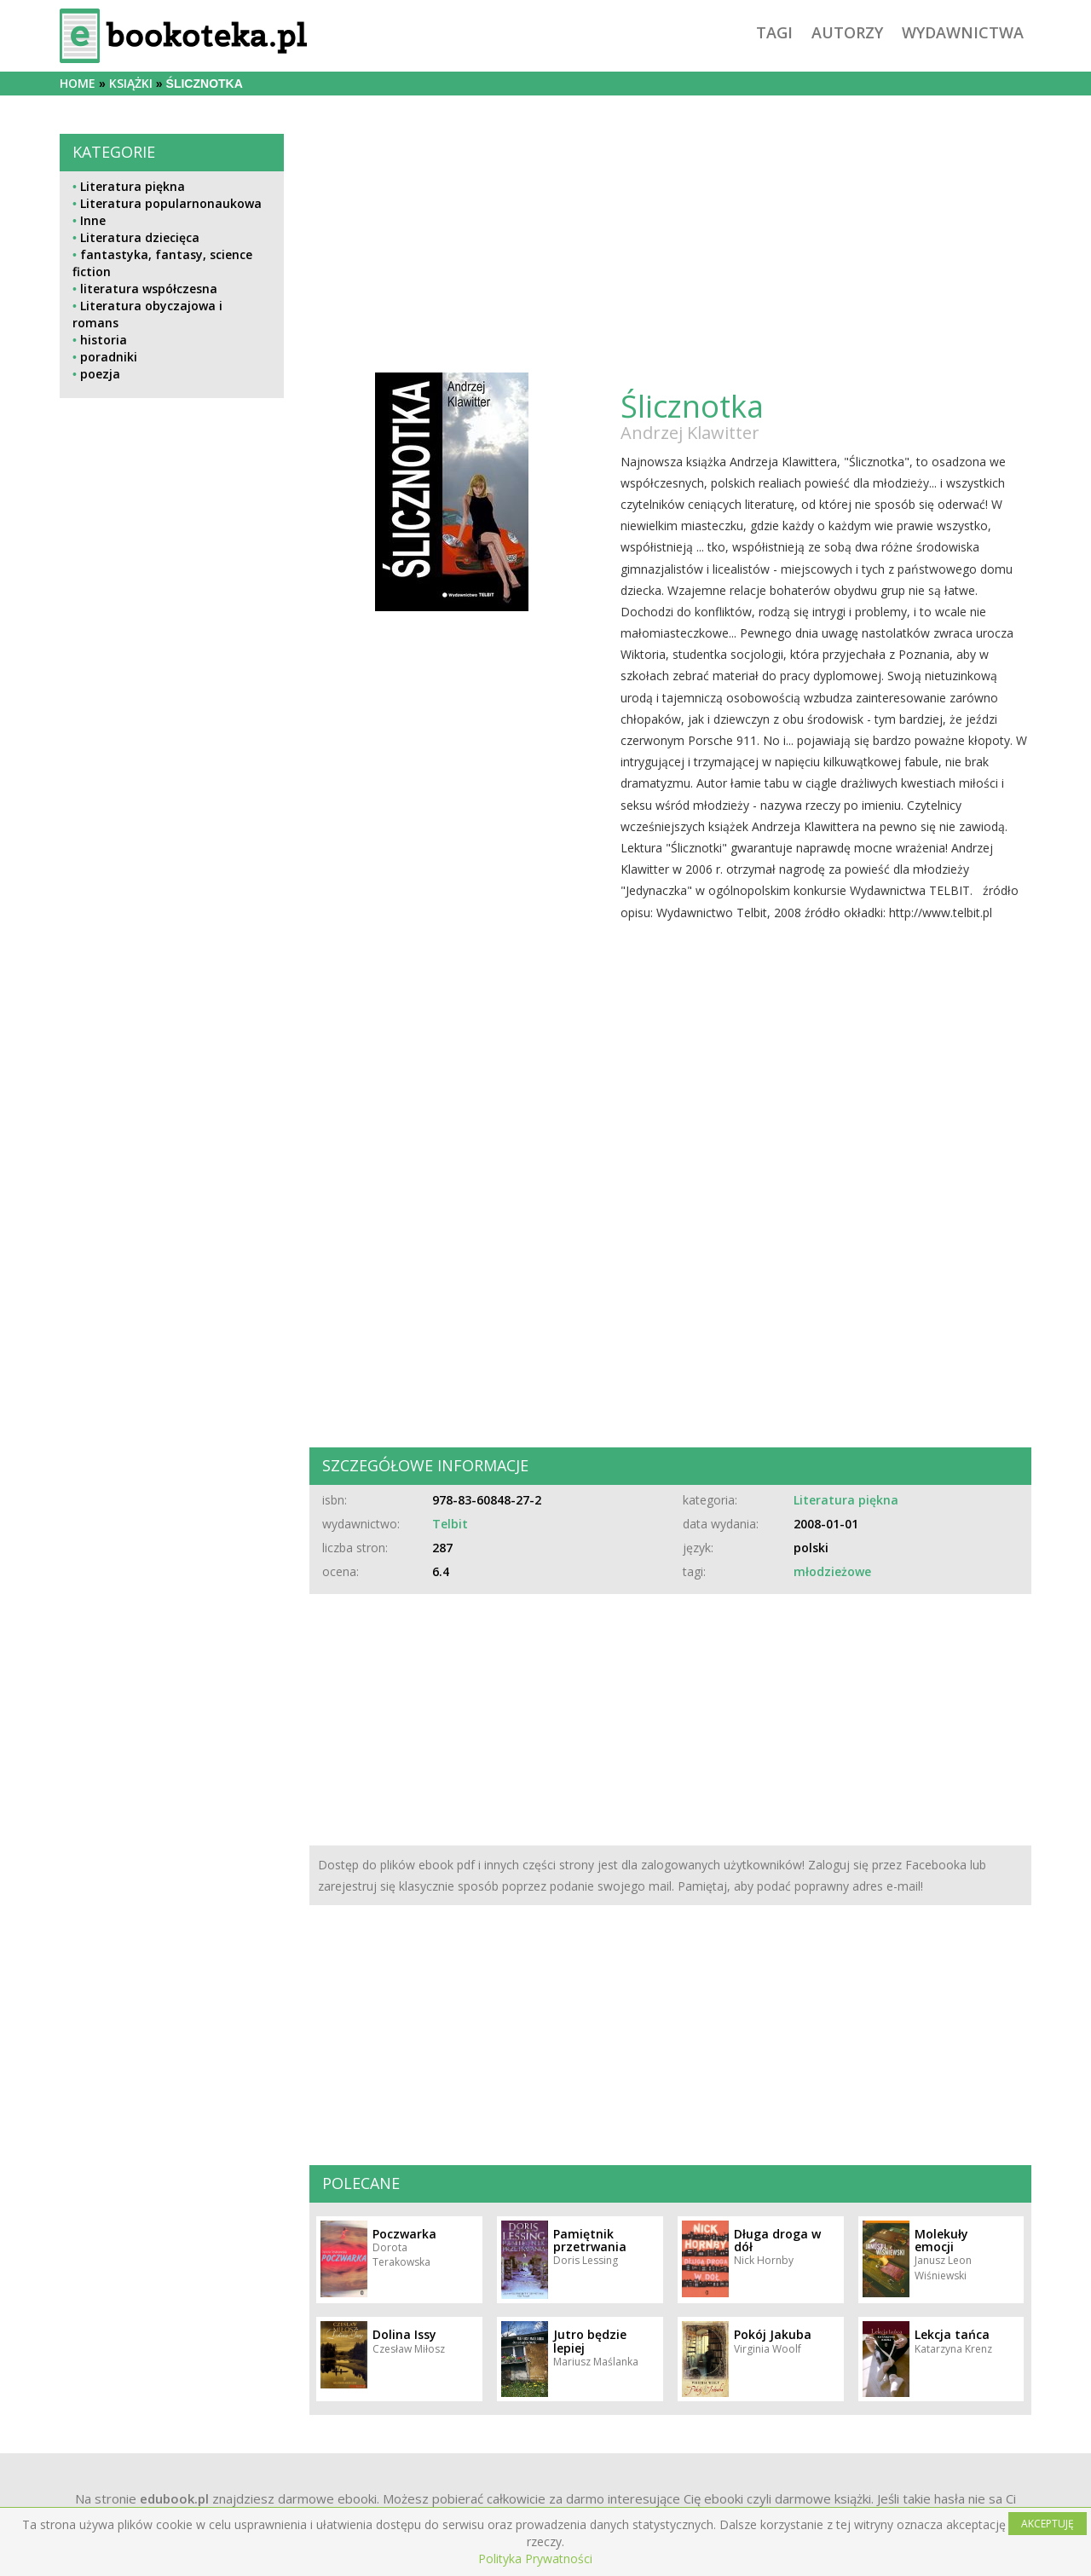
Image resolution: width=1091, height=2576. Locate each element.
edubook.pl (174, 2498)
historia (103, 340)
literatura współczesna (148, 288)
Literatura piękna (132, 186)
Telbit (450, 1524)
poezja (100, 374)
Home (77, 83)
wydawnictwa (963, 32)
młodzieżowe (832, 1571)
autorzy (847, 32)
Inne (93, 220)
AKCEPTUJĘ (1047, 2523)
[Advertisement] (172, 783)
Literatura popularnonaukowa (171, 203)
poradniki (108, 357)
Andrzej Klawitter (690, 432)
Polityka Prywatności (535, 2558)
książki (131, 83)
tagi (774, 32)
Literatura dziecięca (139, 237)
